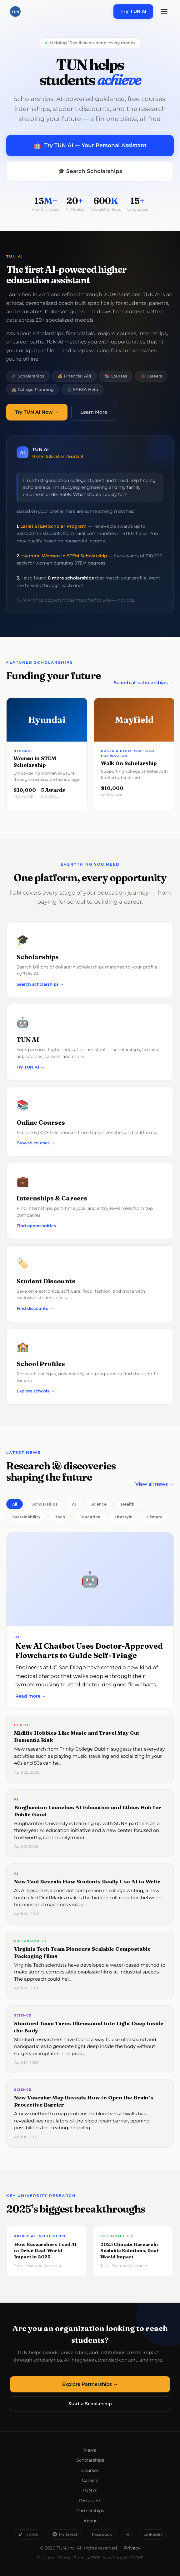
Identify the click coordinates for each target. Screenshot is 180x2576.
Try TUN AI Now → (37, 412)
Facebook (102, 2534)
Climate (154, 1517)
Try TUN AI (133, 11)
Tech (60, 1517)
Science (98, 1504)
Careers (90, 2480)
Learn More (93, 412)
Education (89, 1517)
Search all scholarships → (144, 682)
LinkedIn (152, 2534)
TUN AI (90, 2490)
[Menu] (164, 11)
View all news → (154, 1484)
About (90, 2521)
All (14, 1504)
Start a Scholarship (90, 2403)
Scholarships (44, 1504)
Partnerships (90, 2510)
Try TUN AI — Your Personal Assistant (90, 146)
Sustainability (26, 1517)
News (90, 2450)
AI (74, 1504)
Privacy (132, 2548)
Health (127, 1504)
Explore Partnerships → (90, 2384)
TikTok (28, 2534)
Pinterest (65, 2534)
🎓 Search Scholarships (90, 171)
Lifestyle (123, 1517)
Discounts (90, 2500)
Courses (90, 2470)
